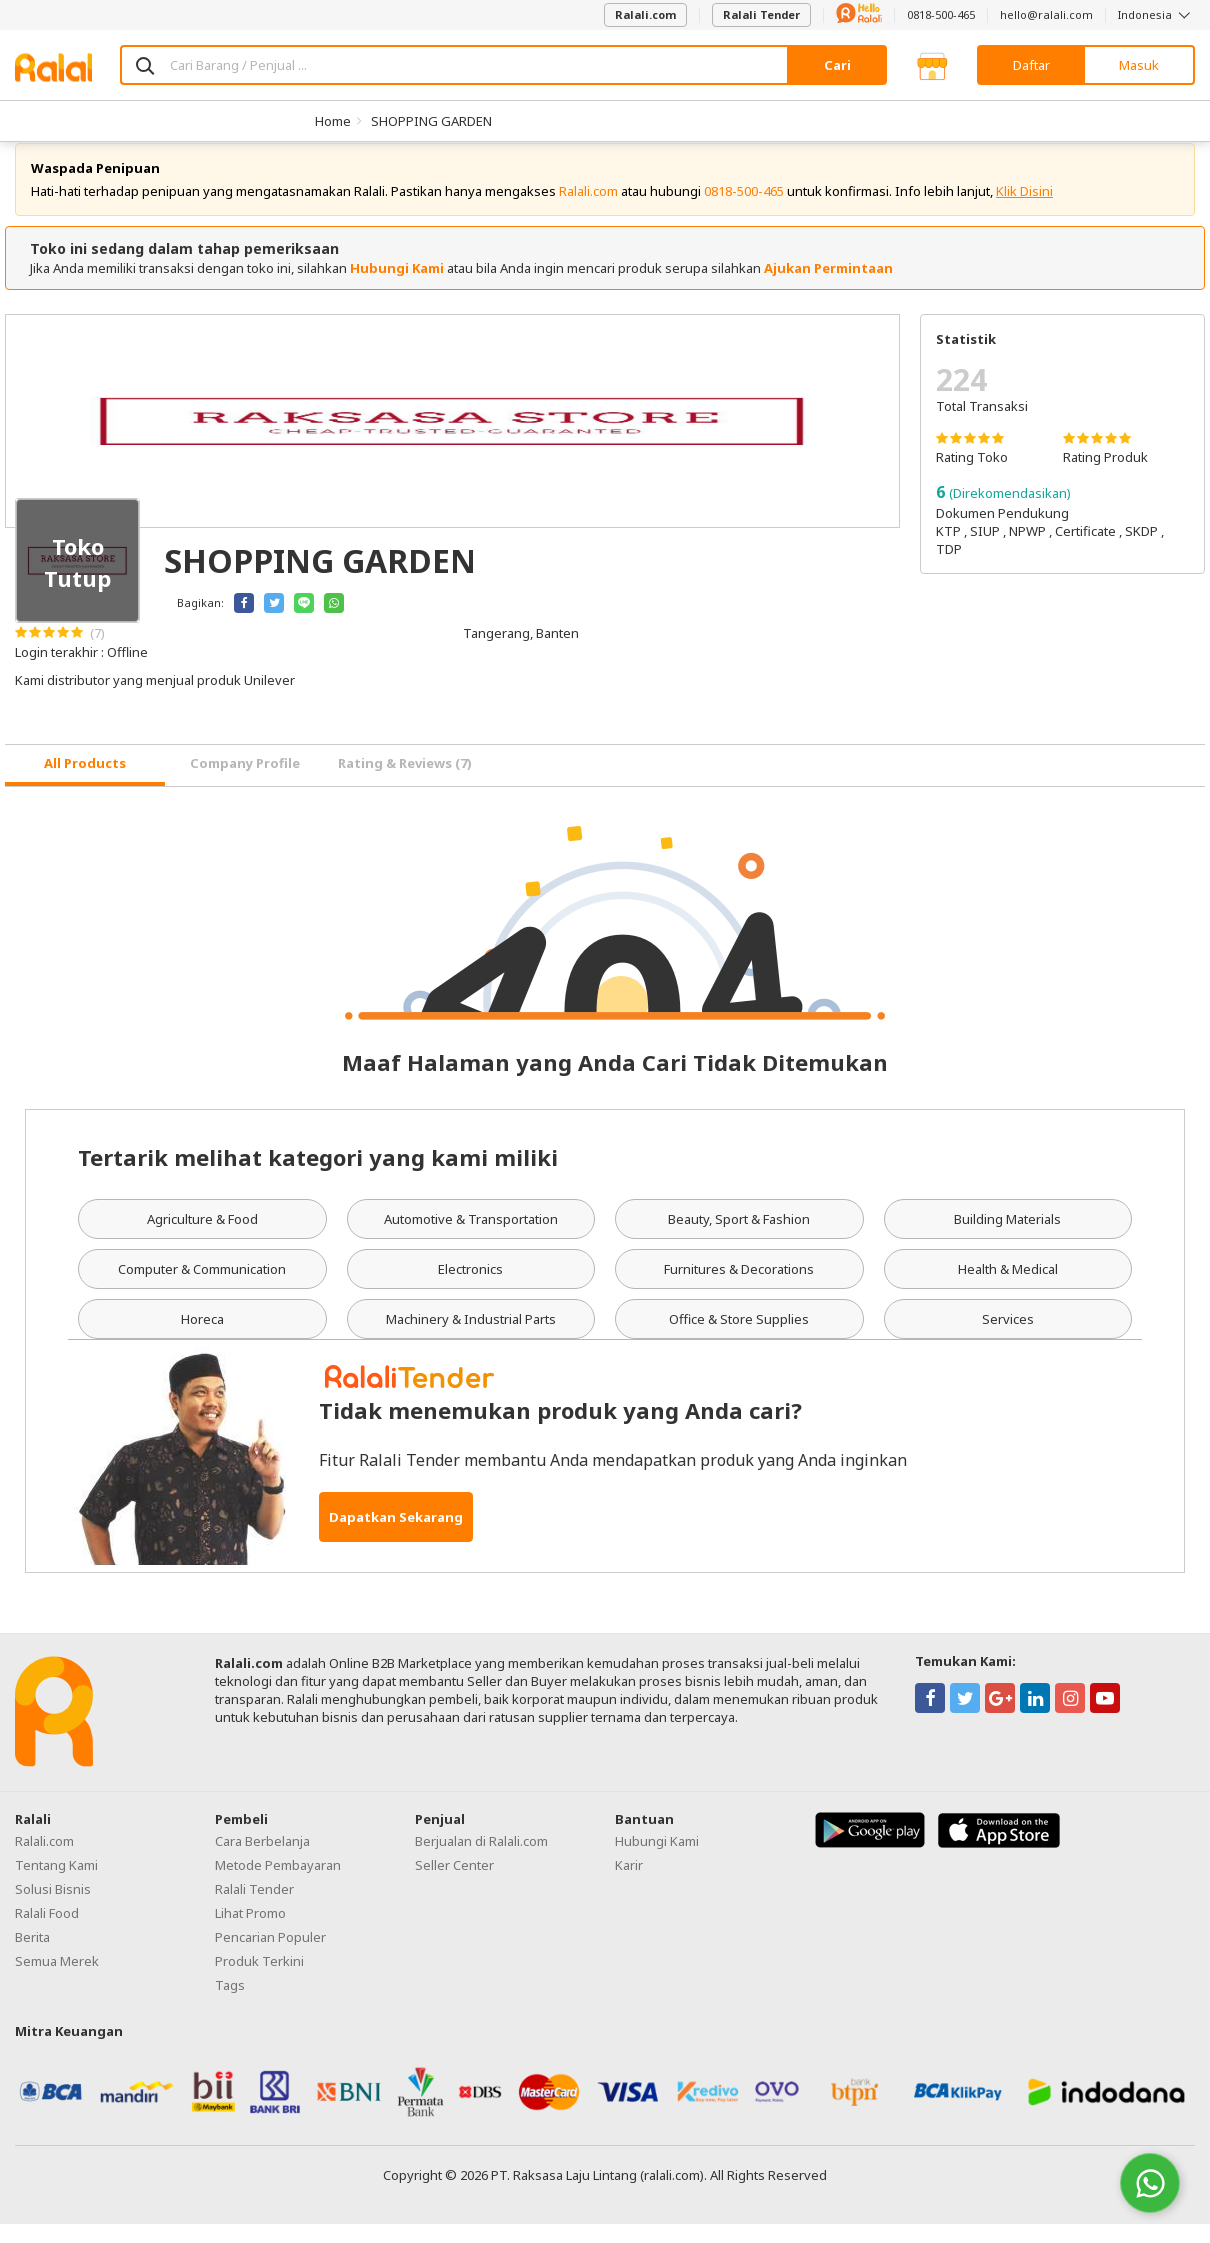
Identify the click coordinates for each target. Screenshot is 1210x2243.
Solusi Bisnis (53, 1908)
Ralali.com (645, 14)
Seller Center (454, 1884)
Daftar (1031, 65)
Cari (837, 65)
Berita (32, 1956)
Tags (230, 2004)
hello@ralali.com (1046, 14)
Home (333, 121)
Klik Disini (1024, 210)
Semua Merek (57, 1980)
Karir (629, 1884)
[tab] (85, 784)
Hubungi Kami (397, 287)
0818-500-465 (941, 14)
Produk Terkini (259, 1980)
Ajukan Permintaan (828, 287)
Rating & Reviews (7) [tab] (405, 782)
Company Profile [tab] (245, 782)
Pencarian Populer (270, 1956)
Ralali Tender (761, 14)
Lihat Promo (250, 1932)
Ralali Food (47, 1932)
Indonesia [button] (1156, 14)
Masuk (1139, 65)
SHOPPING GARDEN (431, 121)
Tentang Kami (56, 1884)
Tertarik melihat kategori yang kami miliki (318, 1176)
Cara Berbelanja (262, 1860)
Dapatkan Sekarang (396, 1536)
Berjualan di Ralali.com (481, 1860)
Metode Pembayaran (278, 1884)
